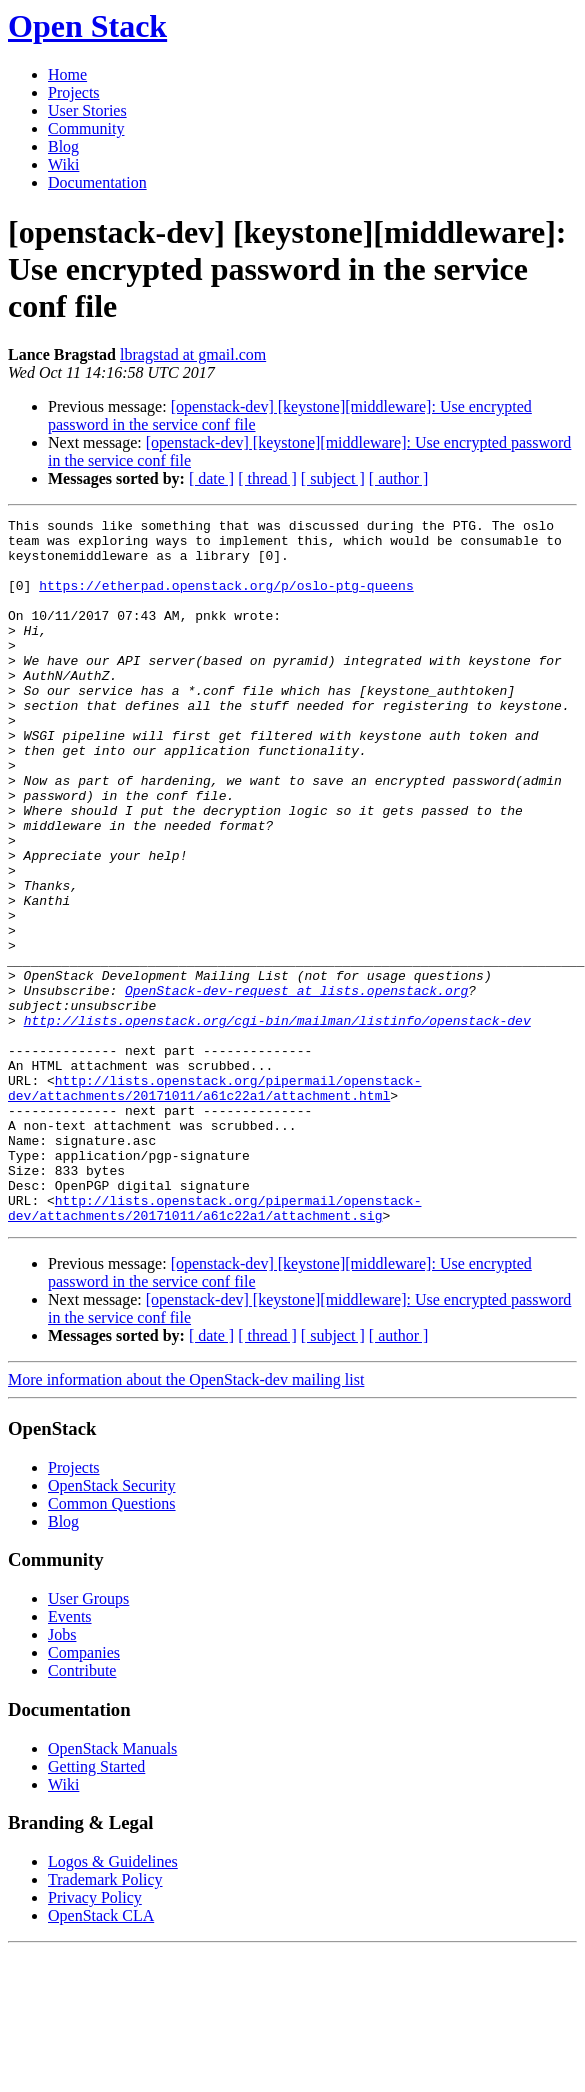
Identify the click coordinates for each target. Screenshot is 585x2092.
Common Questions (112, 1644)
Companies (84, 1793)
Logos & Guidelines (113, 2002)
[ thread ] (267, 478)
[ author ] (399, 478)
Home (67, 74)
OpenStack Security (112, 1626)
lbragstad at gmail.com (193, 354)
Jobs (62, 1775)
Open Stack (87, 26)
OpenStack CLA (101, 2056)
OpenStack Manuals (112, 1889)
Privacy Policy (95, 2038)
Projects (74, 92)
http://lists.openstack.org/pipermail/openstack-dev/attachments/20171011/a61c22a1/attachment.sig (214, 1347)
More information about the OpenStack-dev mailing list (186, 1520)
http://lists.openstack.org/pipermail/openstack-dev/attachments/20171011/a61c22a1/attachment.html (214, 1203)
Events (70, 1757)
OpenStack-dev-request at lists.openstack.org (296, 1086)
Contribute (82, 1811)
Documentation (97, 182)
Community (86, 128)
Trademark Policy (105, 2020)
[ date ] (211, 478)
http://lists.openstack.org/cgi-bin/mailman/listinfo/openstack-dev (277, 1122)
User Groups (88, 1739)
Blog (63, 146)
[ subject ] (333, 478)
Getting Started (96, 1907)
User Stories (87, 110)
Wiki (63, 164)
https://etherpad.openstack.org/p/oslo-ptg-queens (226, 600)
